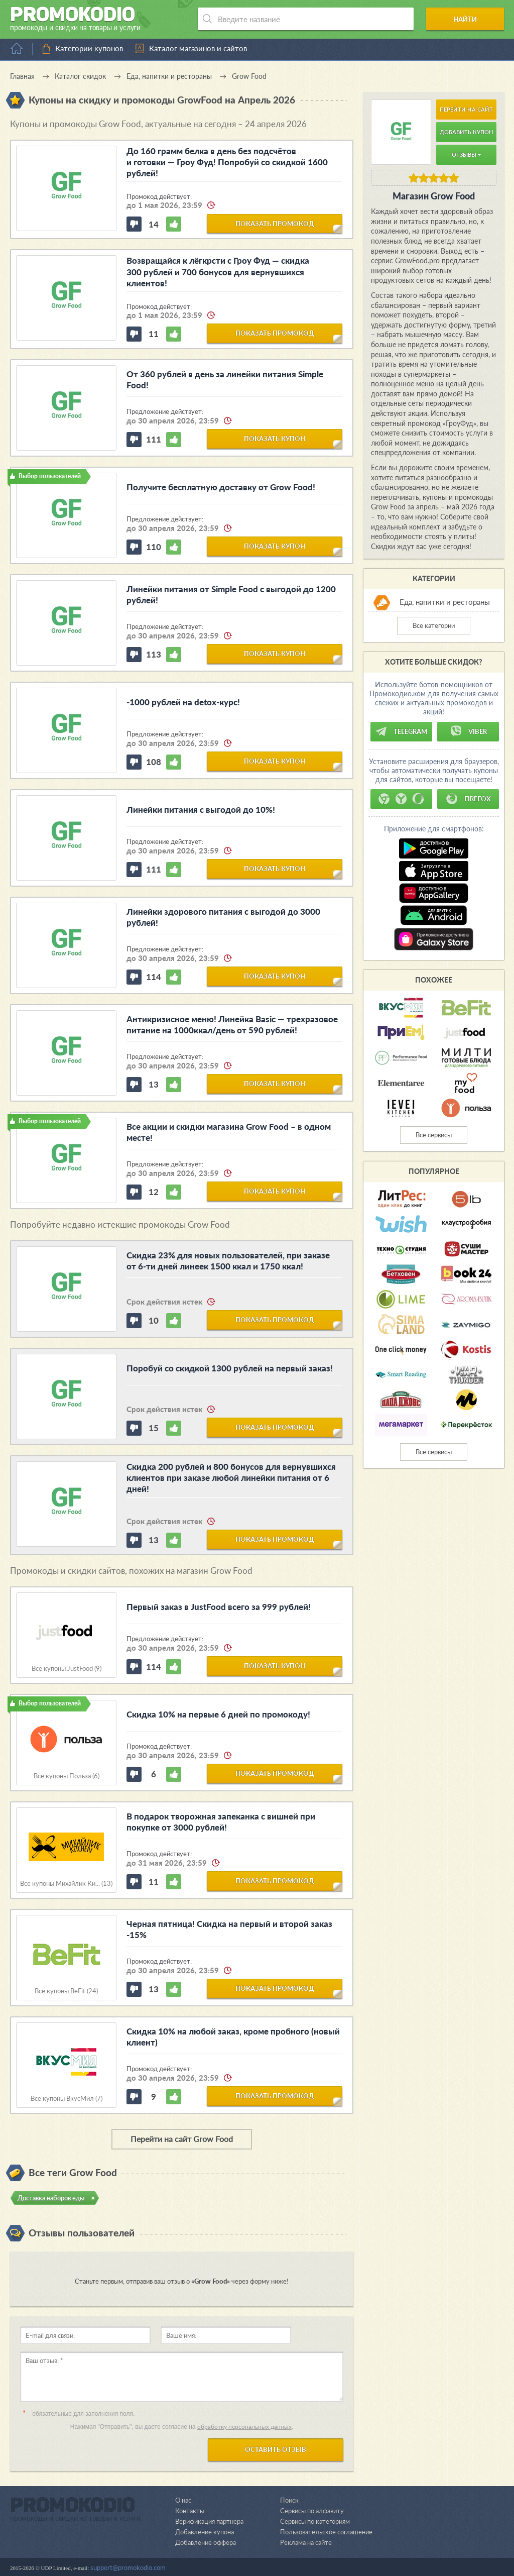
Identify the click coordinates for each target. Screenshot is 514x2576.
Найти (465, 19)
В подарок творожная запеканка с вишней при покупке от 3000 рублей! (220, 1821)
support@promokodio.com (128, 2567)
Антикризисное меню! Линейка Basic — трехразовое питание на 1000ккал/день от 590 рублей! (232, 1024)
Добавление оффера (205, 2542)
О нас (183, 2500)
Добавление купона (204, 2531)
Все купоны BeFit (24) (66, 1991)
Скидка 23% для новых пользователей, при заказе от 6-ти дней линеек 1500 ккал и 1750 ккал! (228, 1260)
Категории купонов (89, 48)
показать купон (274, 439)
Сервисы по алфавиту (312, 2510)
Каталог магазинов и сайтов (198, 48)
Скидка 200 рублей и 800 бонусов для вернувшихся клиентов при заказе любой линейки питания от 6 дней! (231, 1477)
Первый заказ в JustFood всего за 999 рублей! (218, 1606)
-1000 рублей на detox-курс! (183, 702)
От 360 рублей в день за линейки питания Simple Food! (224, 379)
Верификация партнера (209, 2521)
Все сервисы (434, 1135)
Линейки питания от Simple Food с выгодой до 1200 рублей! (231, 594)
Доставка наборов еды (51, 2198)
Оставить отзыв (275, 2449)
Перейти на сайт (466, 109)
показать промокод (274, 223)
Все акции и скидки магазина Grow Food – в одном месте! (228, 1132)
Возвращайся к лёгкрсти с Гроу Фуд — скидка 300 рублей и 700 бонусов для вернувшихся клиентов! (217, 271)
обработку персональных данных (244, 2426)
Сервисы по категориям (315, 2521)
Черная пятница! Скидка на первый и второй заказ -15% (229, 1929)
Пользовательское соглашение (326, 2531)
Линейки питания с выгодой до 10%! (200, 809)
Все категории (434, 625)
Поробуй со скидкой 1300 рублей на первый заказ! (229, 1368)
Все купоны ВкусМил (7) (66, 2098)
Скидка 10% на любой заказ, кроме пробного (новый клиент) (233, 2036)
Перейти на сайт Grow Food (182, 2138)
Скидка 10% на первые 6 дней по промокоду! (218, 1713)
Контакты (189, 2510)
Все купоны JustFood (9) (66, 1668)
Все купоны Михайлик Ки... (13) (66, 1883)
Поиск (289, 2500)
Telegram (401, 731)
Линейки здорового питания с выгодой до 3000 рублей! (223, 917)
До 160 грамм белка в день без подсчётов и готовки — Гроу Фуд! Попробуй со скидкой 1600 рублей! (227, 162)
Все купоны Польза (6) (66, 1776)
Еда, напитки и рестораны (445, 601)
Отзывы (466, 154)
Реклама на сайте (306, 2542)
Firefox (468, 799)
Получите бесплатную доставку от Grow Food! (220, 487)
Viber (468, 731)
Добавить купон (466, 132)
